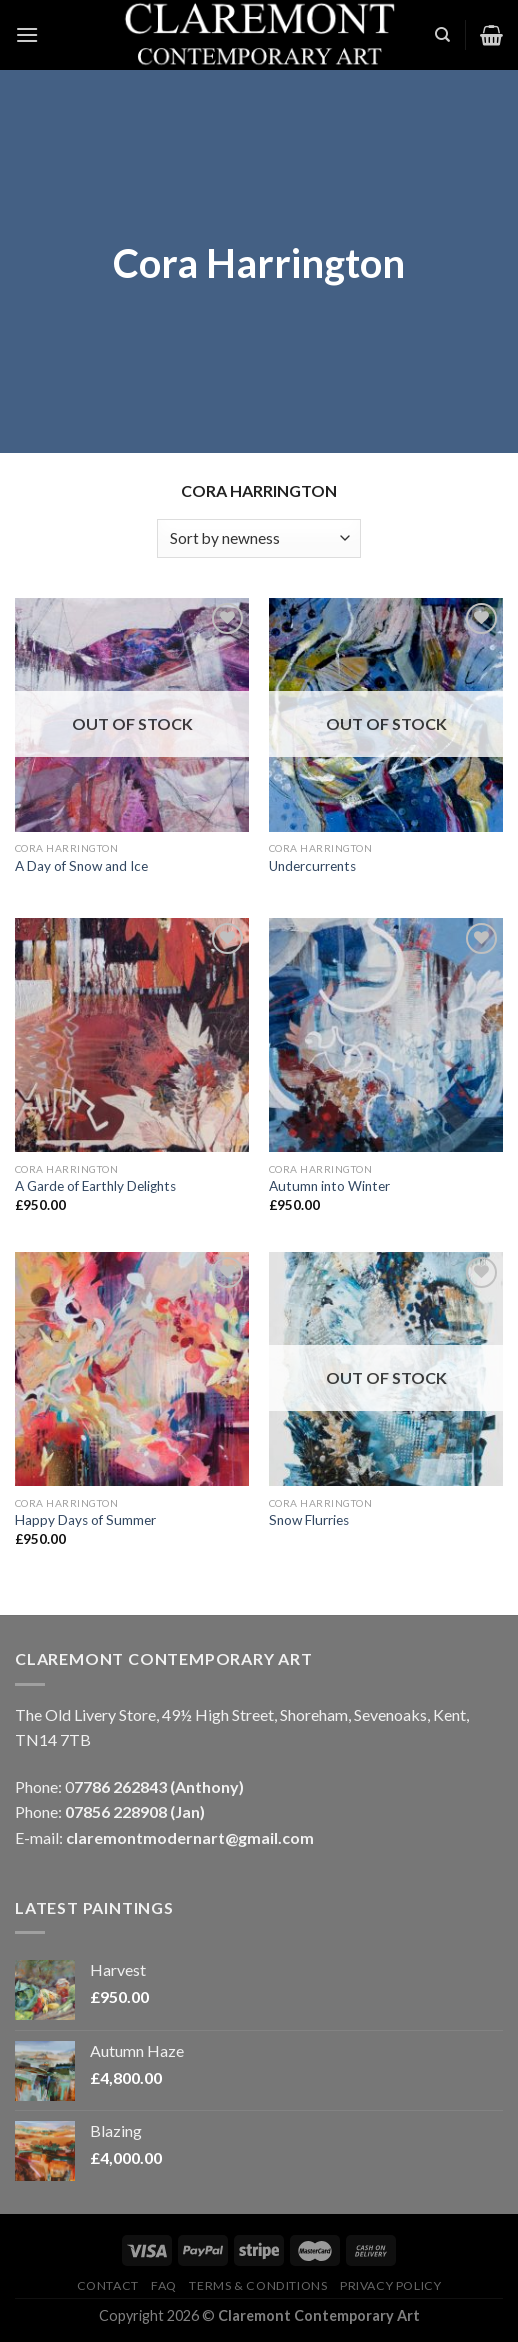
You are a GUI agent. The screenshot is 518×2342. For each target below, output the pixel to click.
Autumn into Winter (329, 1186)
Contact (108, 2285)
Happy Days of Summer (85, 1520)
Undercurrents (312, 866)
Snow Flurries (309, 1520)
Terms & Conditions (258, 2285)
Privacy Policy (391, 2285)
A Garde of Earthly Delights (95, 1186)
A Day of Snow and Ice (81, 866)
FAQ (164, 2285)
